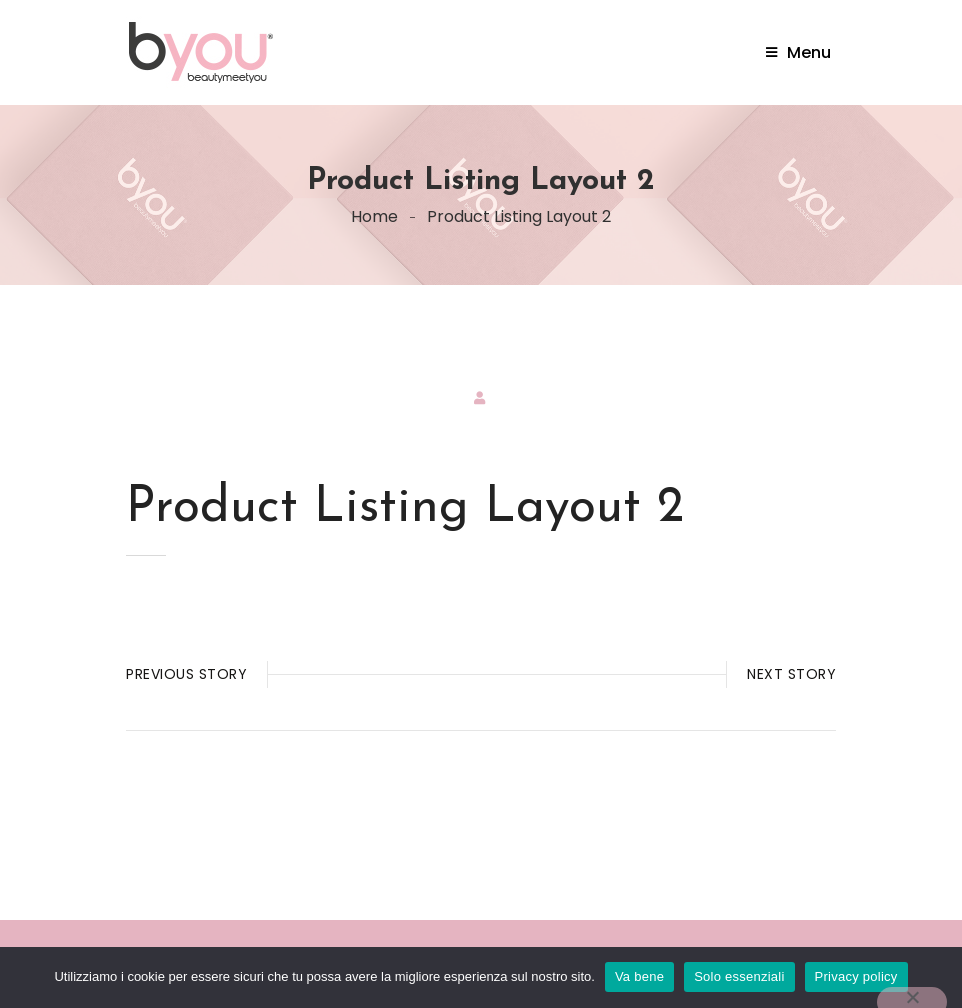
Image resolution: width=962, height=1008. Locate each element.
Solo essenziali (739, 976)
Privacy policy (856, 976)
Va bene (639, 976)
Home (374, 216)
